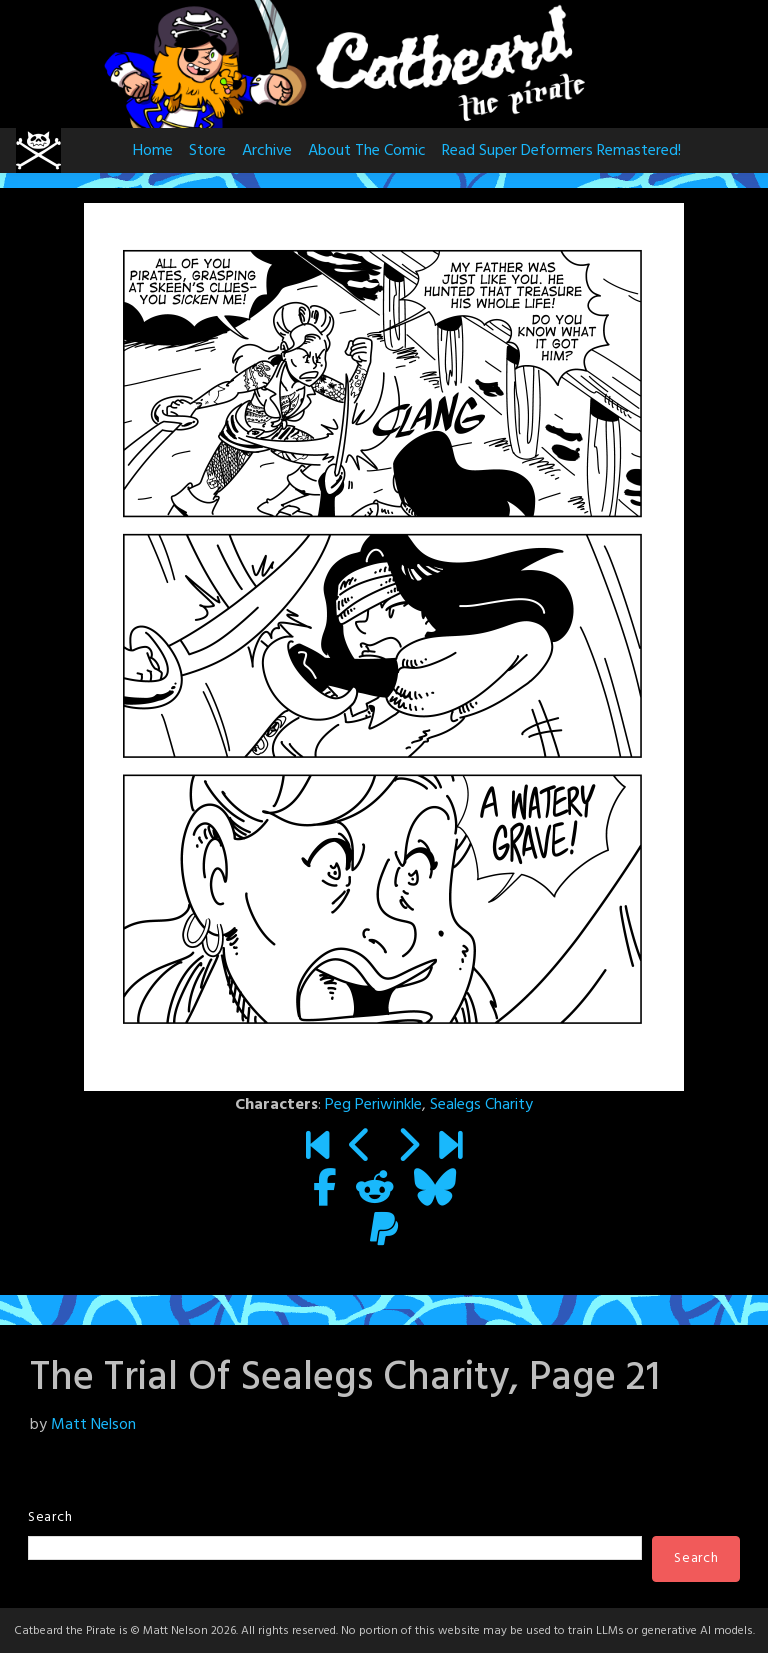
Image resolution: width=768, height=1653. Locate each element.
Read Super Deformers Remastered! (561, 151)
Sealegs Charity (481, 1105)
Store (207, 151)
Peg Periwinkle (373, 1105)
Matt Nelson (93, 1425)
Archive (267, 151)
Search (50, 1517)
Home (153, 151)
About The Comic (367, 151)
